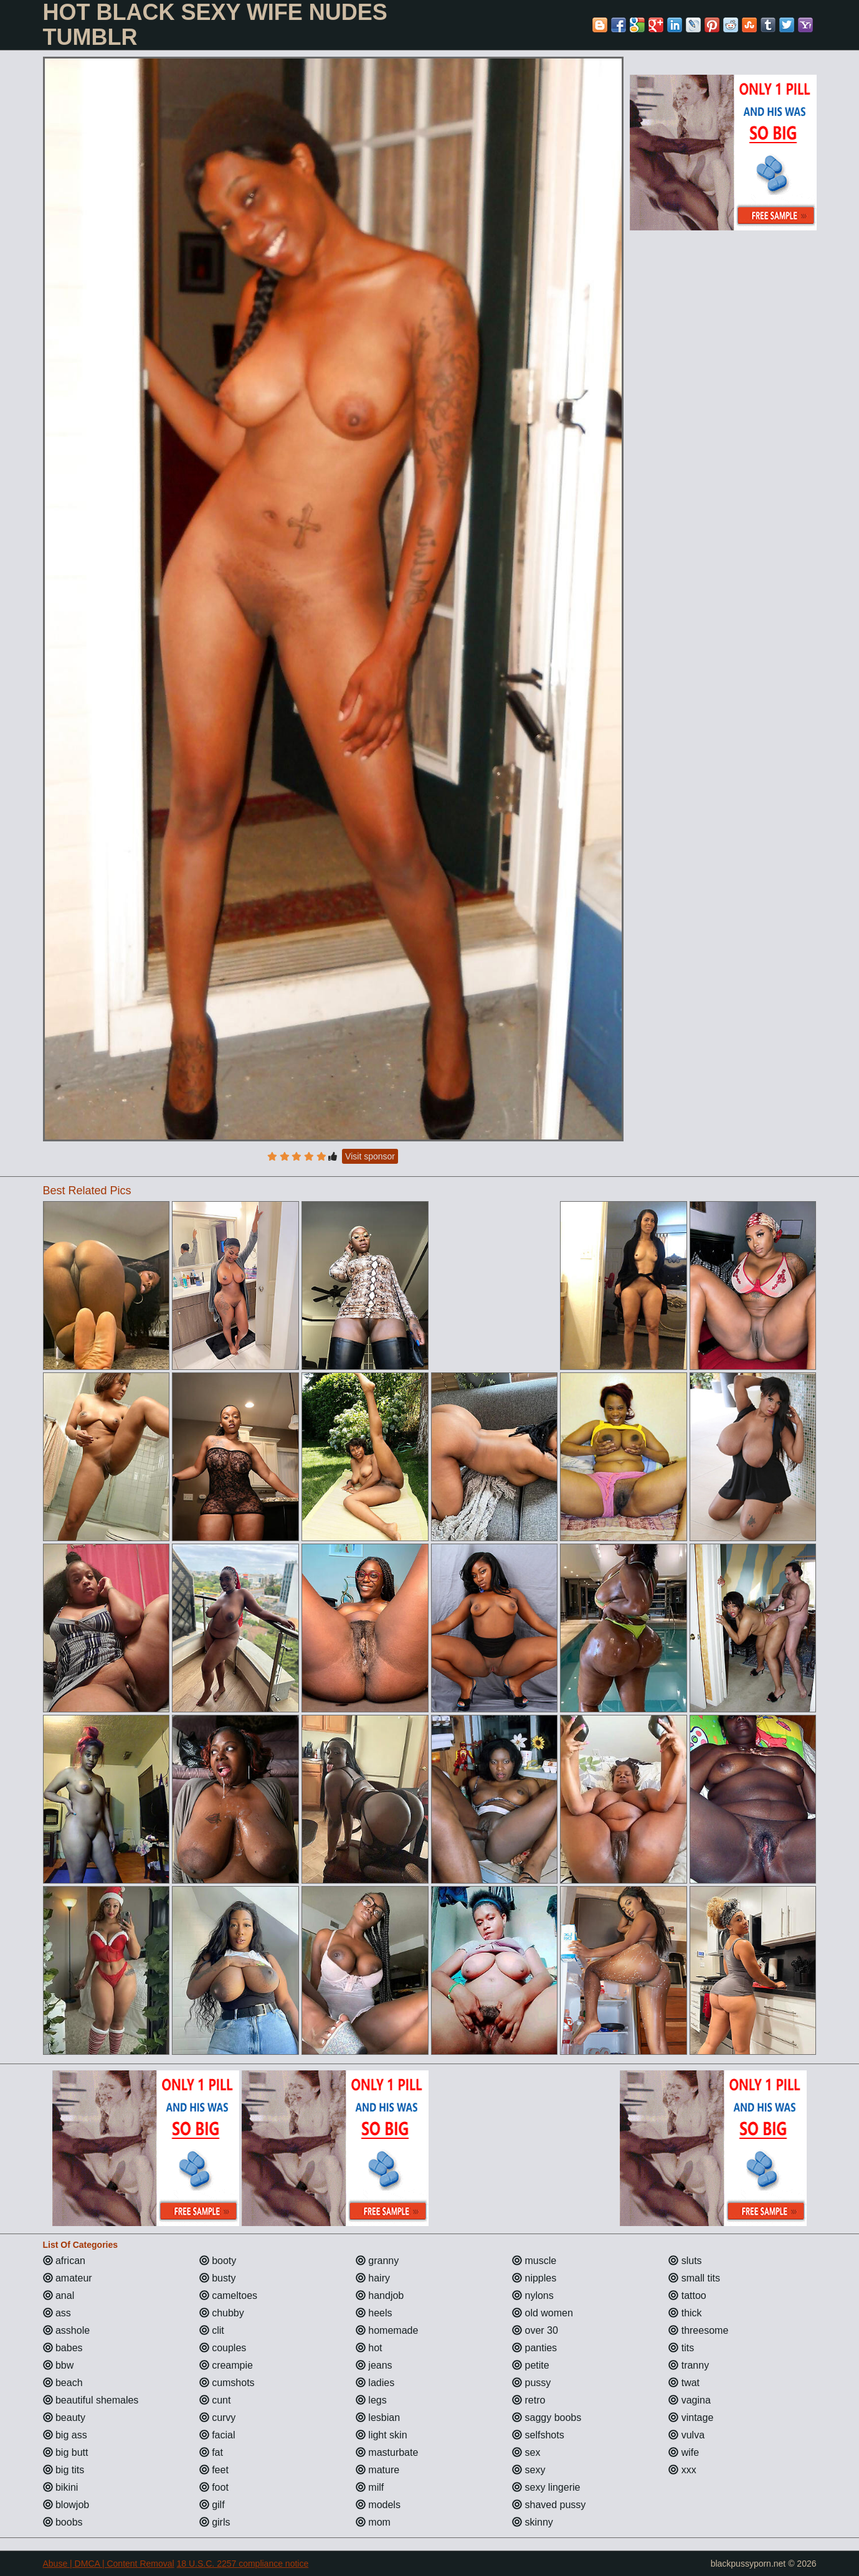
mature (377, 2470)
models (378, 2504)
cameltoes (228, 2295)
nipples (534, 2278)
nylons (533, 2295)
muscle (534, 2260)
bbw (58, 2365)
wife (683, 2452)
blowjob (66, 2504)
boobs (63, 2522)
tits (681, 2347)
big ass (65, 2435)
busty (217, 2278)
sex (526, 2452)
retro (528, 2400)
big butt (65, 2452)
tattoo (687, 2295)
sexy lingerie (546, 2487)
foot (214, 2487)
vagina (689, 2400)
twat (684, 2382)
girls (214, 2522)
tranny (688, 2365)
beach (63, 2382)
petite (530, 2365)
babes (63, 2347)
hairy (373, 2278)
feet (214, 2470)
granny (377, 2260)
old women (542, 2313)
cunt (215, 2400)
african (64, 2260)
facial (217, 2435)
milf (370, 2487)
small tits (694, 2278)
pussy (531, 2382)
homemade (387, 2330)
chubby (221, 2313)
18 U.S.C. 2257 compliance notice (243, 2564)
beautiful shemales (91, 2400)
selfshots (538, 2435)
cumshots (227, 2382)
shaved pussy (549, 2504)
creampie (226, 2365)
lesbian (378, 2417)
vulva (686, 2435)
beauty (64, 2417)
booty (218, 2260)
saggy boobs (546, 2417)
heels (374, 2313)
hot (369, 2347)
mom (373, 2522)
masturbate (387, 2452)
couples (223, 2347)
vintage (690, 2417)
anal (59, 2295)
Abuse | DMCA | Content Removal (108, 2564)
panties (534, 2347)
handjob (380, 2295)
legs (371, 2400)
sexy (528, 2470)
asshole (66, 2330)
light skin (381, 2435)
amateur (67, 2278)
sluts (684, 2260)
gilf (212, 2504)
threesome (698, 2330)
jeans (374, 2365)
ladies (375, 2382)
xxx (682, 2470)
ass (57, 2313)
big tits (64, 2470)
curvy (217, 2417)
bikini (60, 2487)
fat (211, 2452)
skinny (532, 2522)
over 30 (535, 2330)
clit (211, 2330)
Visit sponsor (370, 1156)
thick (684, 2313)
